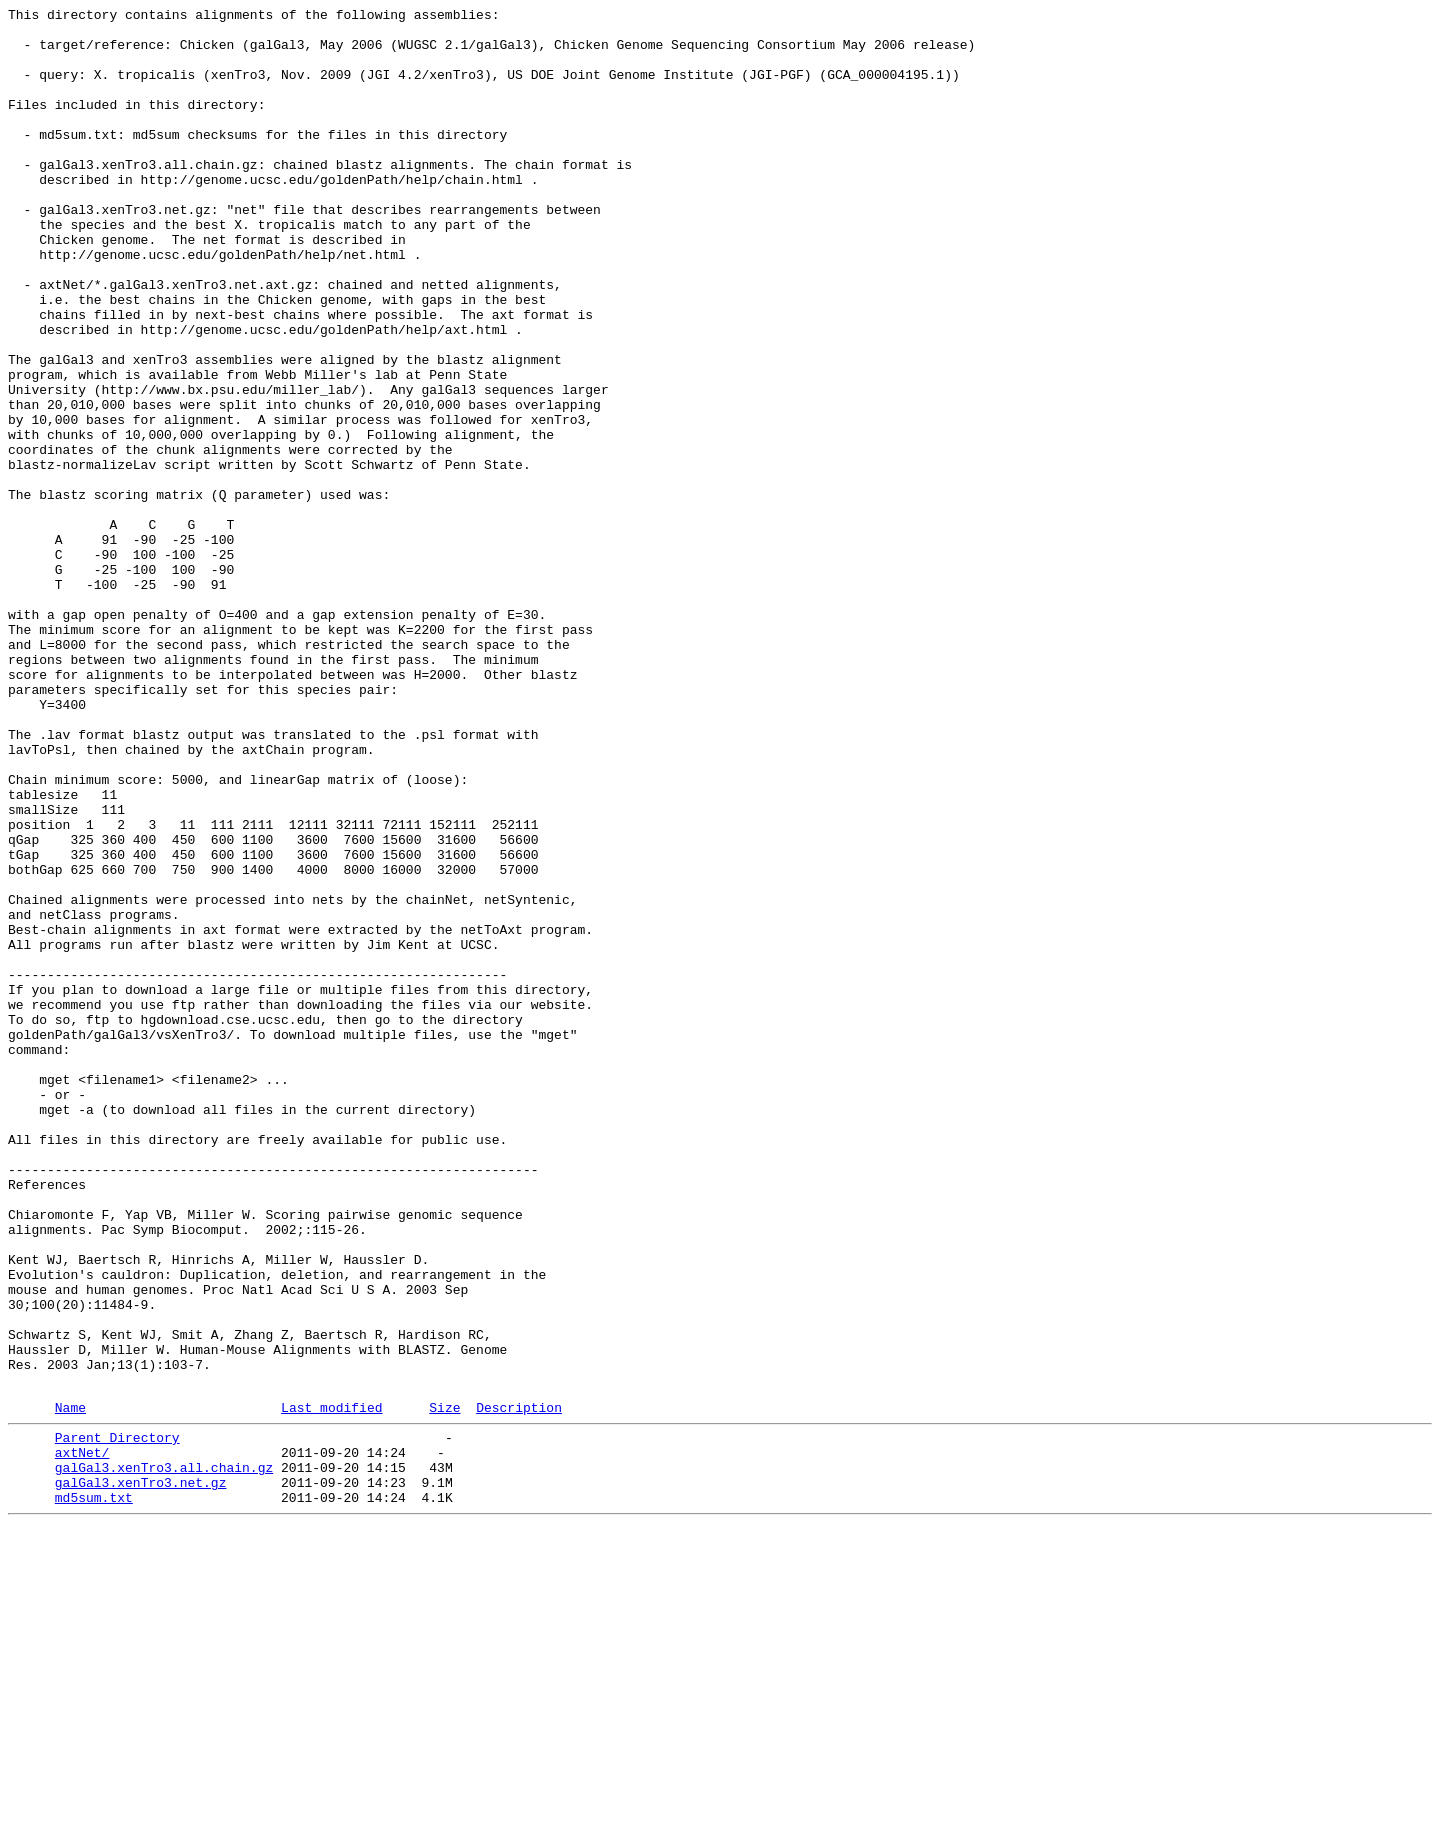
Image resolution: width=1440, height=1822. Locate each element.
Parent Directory (117, 1719)
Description (519, 1686)
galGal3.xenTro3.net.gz (141, 1773)
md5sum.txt (94, 1791)
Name (70, 1686)
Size (444, 1686)
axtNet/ (82, 1737)
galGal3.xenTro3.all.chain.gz (164, 1755)
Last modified (331, 1686)
